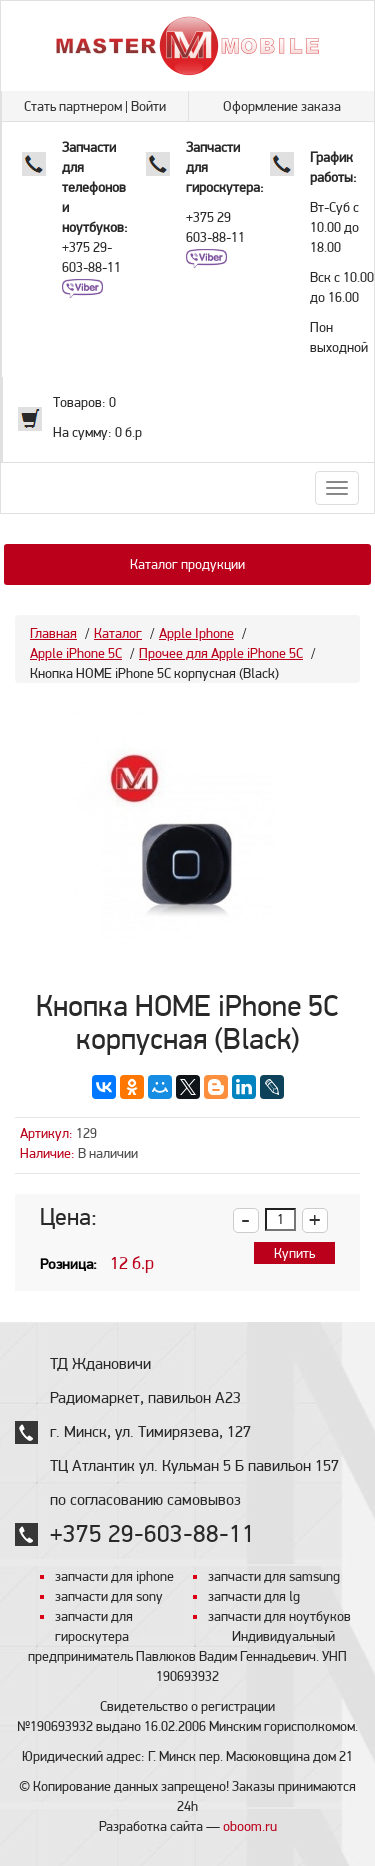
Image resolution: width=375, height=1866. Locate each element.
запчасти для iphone (114, 1576)
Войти (148, 106)
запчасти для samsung (274, 1576)
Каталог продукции (187, 564)
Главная (53, 633)
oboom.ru (250, 1826)
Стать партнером (73, 106)
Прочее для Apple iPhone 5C (221, 653)
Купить (294, 1253)
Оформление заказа (282, 106)
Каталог (118, 633)
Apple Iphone (196, 633)
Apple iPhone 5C (76, 653)
